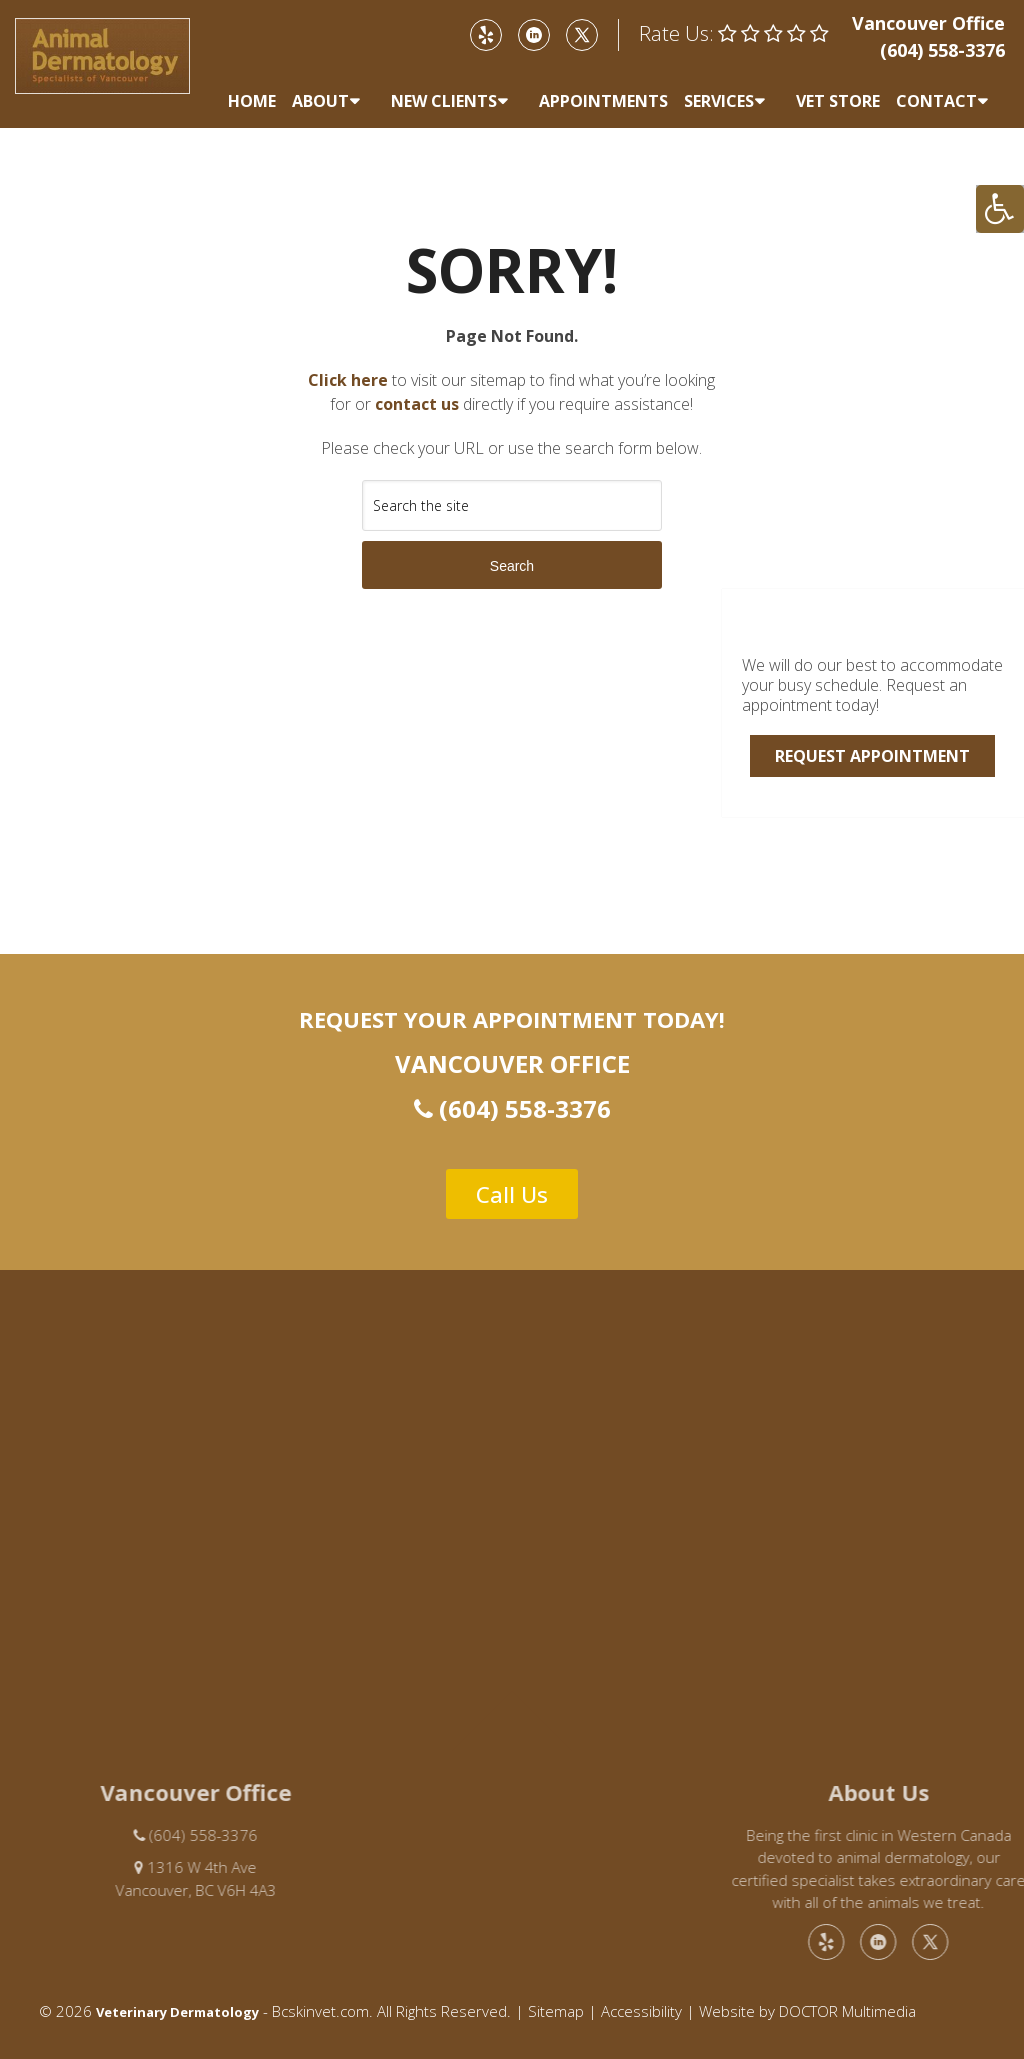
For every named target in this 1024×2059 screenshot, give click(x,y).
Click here (348, 380)
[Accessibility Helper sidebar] (1000, 209)
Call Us (512, 1194)
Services (719, 101)
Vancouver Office (928, 23)
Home (252, 101)
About (320, 101)
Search (512, 566)
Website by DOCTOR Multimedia (807, 2011)
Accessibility (641, 2011)
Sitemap (556, 2011)
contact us (417, 404)
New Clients (444, 101)
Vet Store (838, 101)
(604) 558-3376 (942, 50)
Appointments (603, 101)
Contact (936, 101)
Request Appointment (872, 756)
